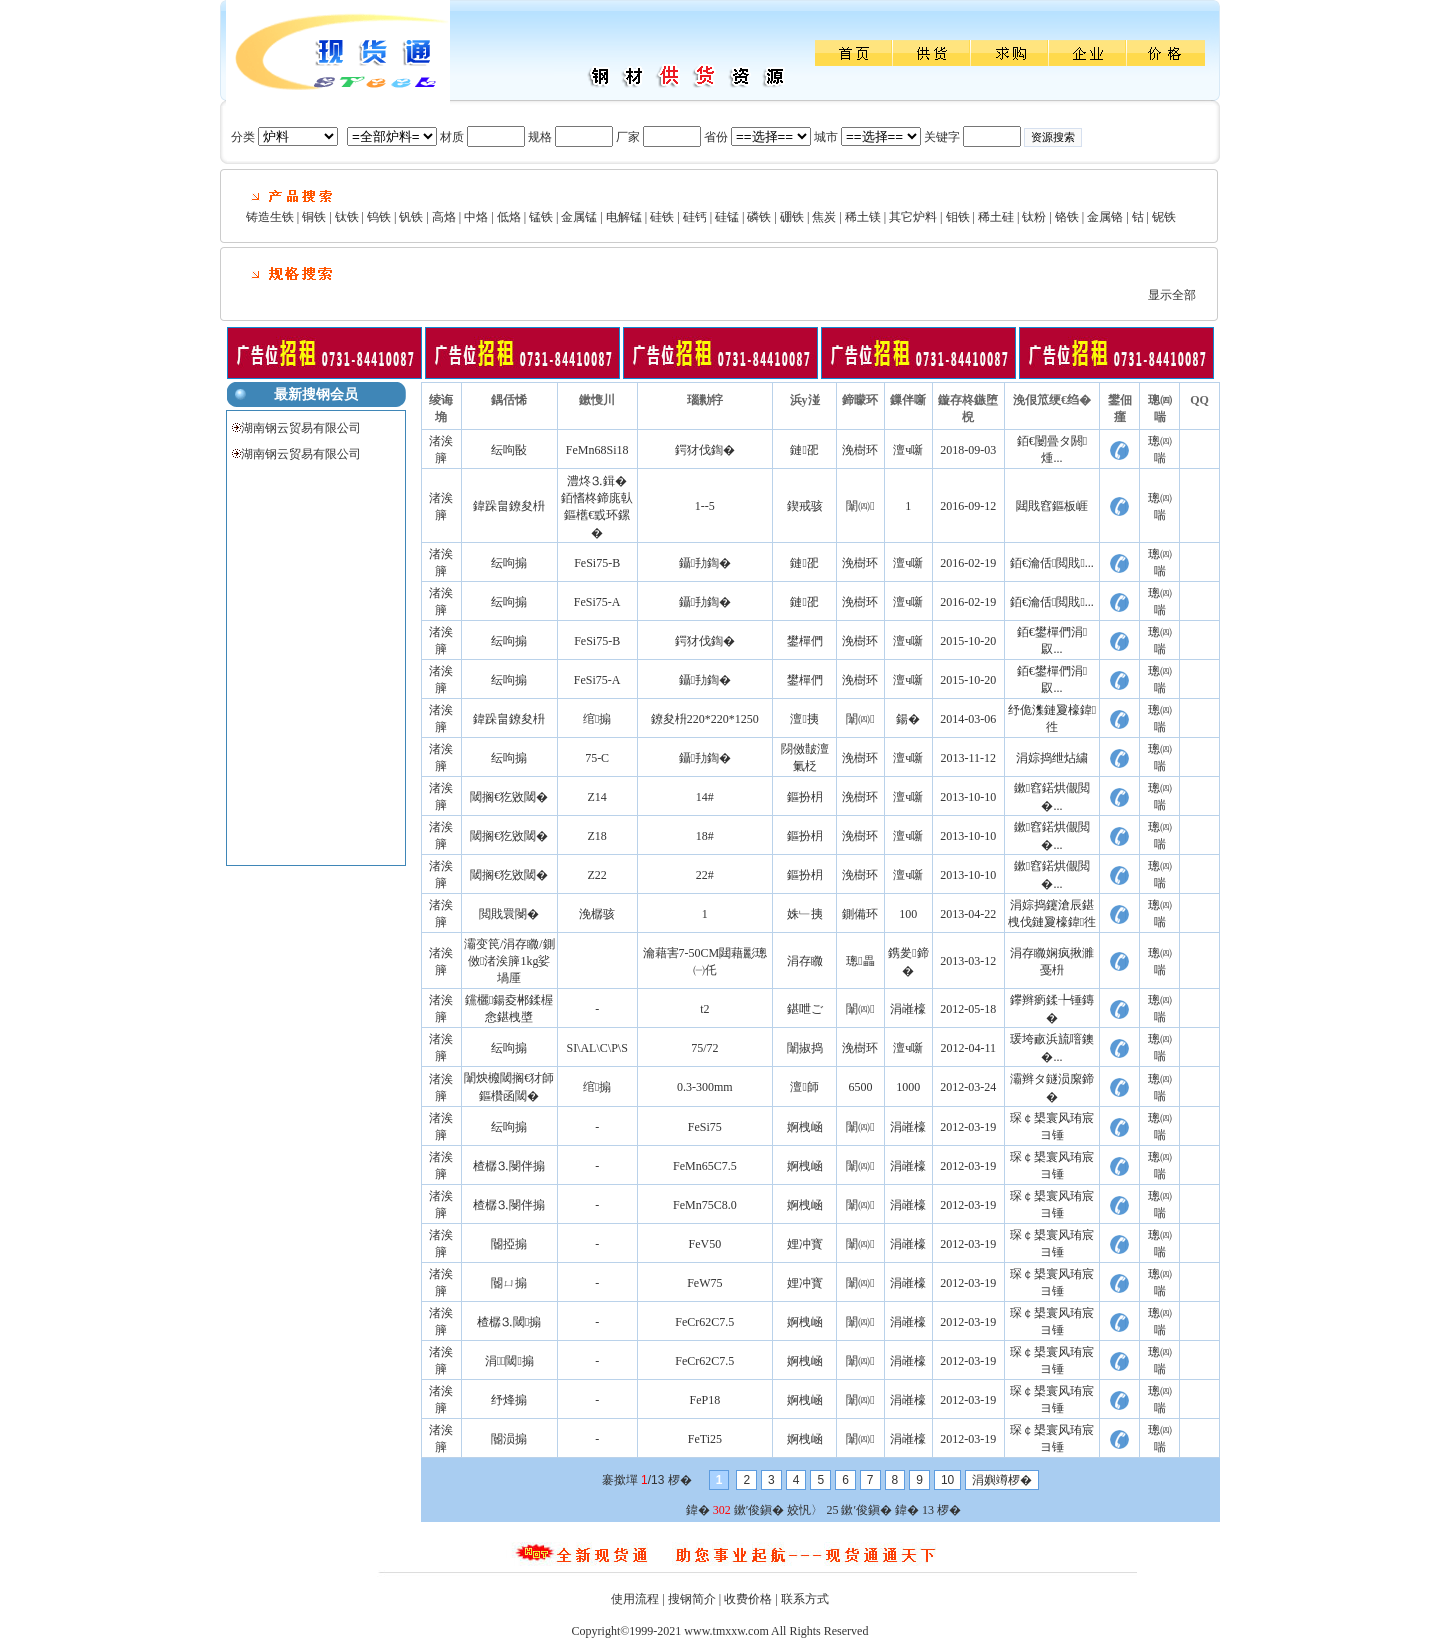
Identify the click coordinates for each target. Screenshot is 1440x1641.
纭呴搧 (509, 563)
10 (947, 1480)
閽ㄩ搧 (509, 1283)
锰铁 (541, 217)
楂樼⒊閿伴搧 (509, 1166)
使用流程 (635, 1599)
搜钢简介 (692, 1599)
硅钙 (695, 217)
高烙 (444, 217)
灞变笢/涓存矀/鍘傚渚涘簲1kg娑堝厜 (509, 961)
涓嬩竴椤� (1002, 1480)
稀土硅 (996, 217)
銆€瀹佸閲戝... (1052, 563)
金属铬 (1105, 217)
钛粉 (1034, 217)
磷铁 (759, 217)
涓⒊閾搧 (509, 1361)
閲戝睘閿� (509, 914)
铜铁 (314, 217)
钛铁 (347, 217)
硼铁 (792, 217)
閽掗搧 (509, 1244)
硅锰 (727, 217)
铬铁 (1067, 217)
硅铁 (662, 217)
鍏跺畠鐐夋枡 (509, 506)
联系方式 (805, 1599)
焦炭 (824, 217)
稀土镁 (863, 217)
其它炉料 (913, 217)
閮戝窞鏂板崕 (1052, 506)
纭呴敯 (509, 450)
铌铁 (1164, 217)
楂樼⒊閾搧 (509, 1322)
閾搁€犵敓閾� (509, 797)
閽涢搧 (509, 1439)
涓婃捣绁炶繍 (1052, 758)
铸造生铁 (270, 217)
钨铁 (379, 217)
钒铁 (411, 217)
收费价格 (748, 1599)
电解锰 (624, 217)
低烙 (509, 217)
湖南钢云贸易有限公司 (301, 428)
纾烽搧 (509, 1400)
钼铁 (958, 217)
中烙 (476, 217)
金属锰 (579, 217)
